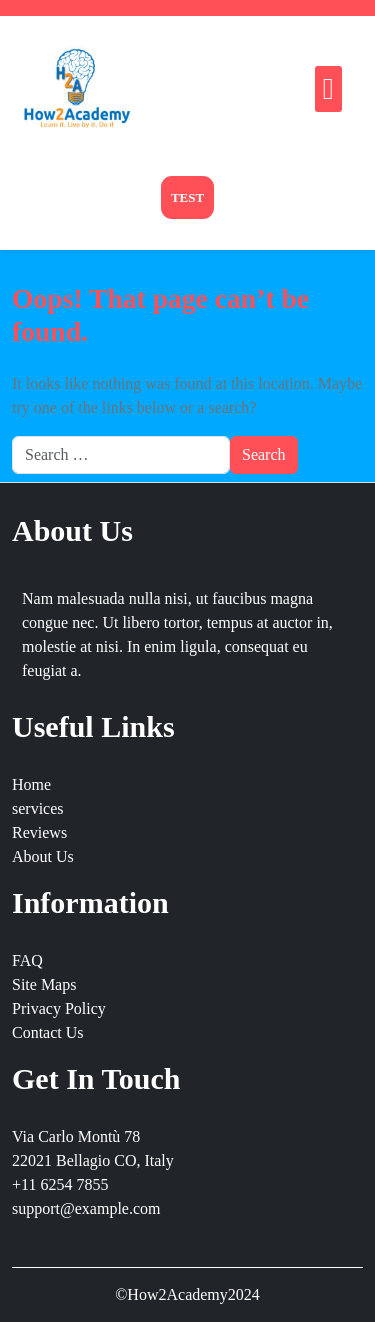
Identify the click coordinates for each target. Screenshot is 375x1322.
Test (187, 197)
